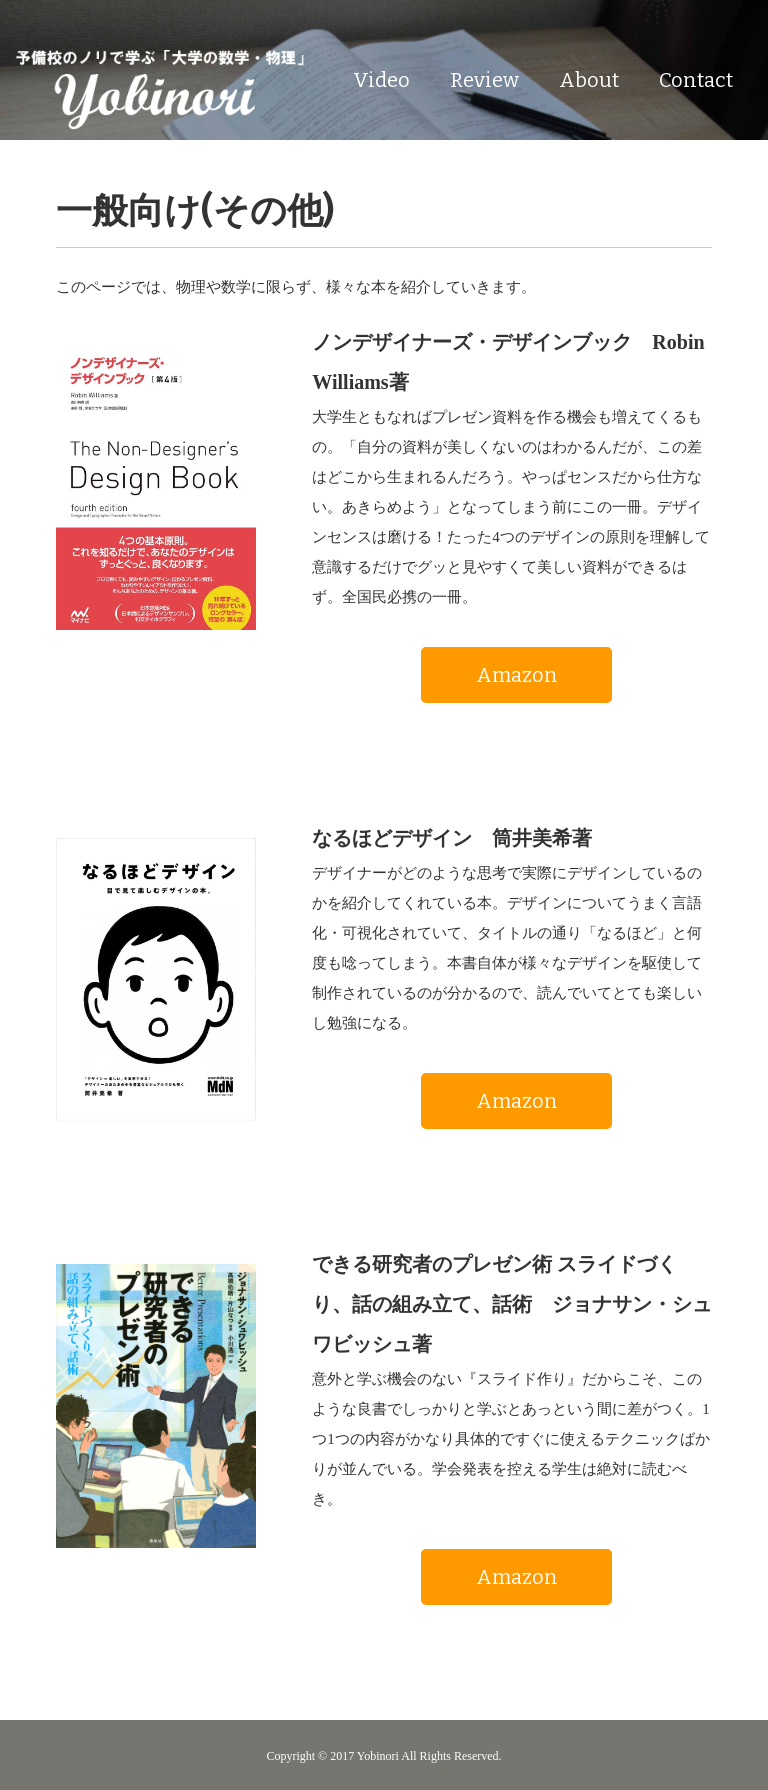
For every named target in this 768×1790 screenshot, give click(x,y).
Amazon (517, 675)
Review (484, 80)
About (589, 80)
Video (381, 80)
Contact (696, 80)
